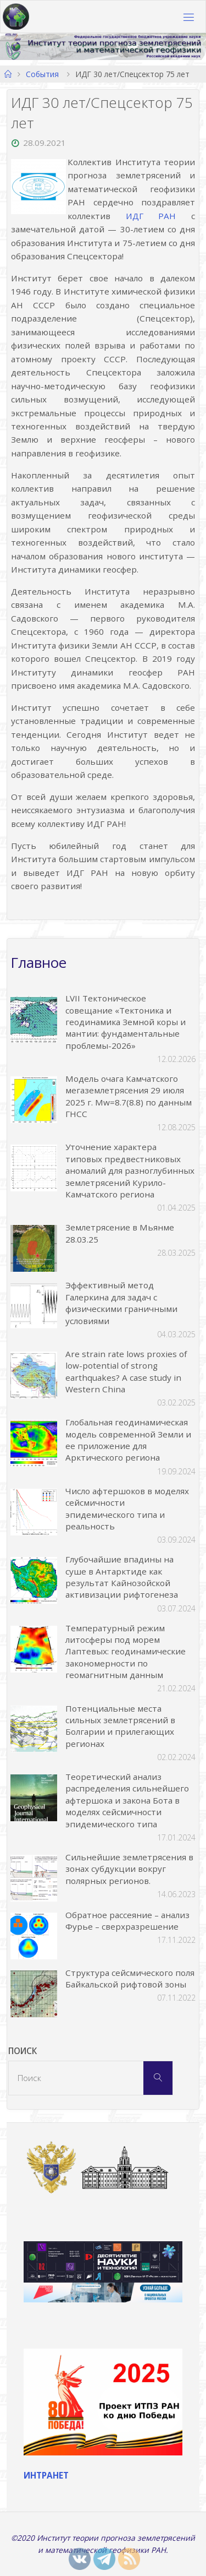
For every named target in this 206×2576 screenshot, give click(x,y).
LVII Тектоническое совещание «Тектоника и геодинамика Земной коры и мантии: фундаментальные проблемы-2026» (125, 1022)
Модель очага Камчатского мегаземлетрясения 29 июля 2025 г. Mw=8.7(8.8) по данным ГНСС (128, 1096)
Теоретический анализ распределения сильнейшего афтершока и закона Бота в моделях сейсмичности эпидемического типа (127, 1800)
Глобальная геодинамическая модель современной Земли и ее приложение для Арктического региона (128, 1440)
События (42, 74)
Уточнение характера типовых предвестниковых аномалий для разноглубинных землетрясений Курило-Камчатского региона (129, 1170)
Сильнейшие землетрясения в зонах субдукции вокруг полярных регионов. (129, 1868)
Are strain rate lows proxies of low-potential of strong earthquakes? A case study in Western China (126, 1371)
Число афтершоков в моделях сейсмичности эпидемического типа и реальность (127, 1508)
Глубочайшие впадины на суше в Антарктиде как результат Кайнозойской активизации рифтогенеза (121, 1577)
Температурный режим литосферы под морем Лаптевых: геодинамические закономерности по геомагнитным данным (125, 1651)
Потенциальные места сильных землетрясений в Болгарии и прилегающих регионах (120, 1726)
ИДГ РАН (151, 215)
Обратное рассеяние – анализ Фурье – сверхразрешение (127, 1920)
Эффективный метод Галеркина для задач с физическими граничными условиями (121, 1302)
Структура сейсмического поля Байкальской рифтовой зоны (129, 1978)
